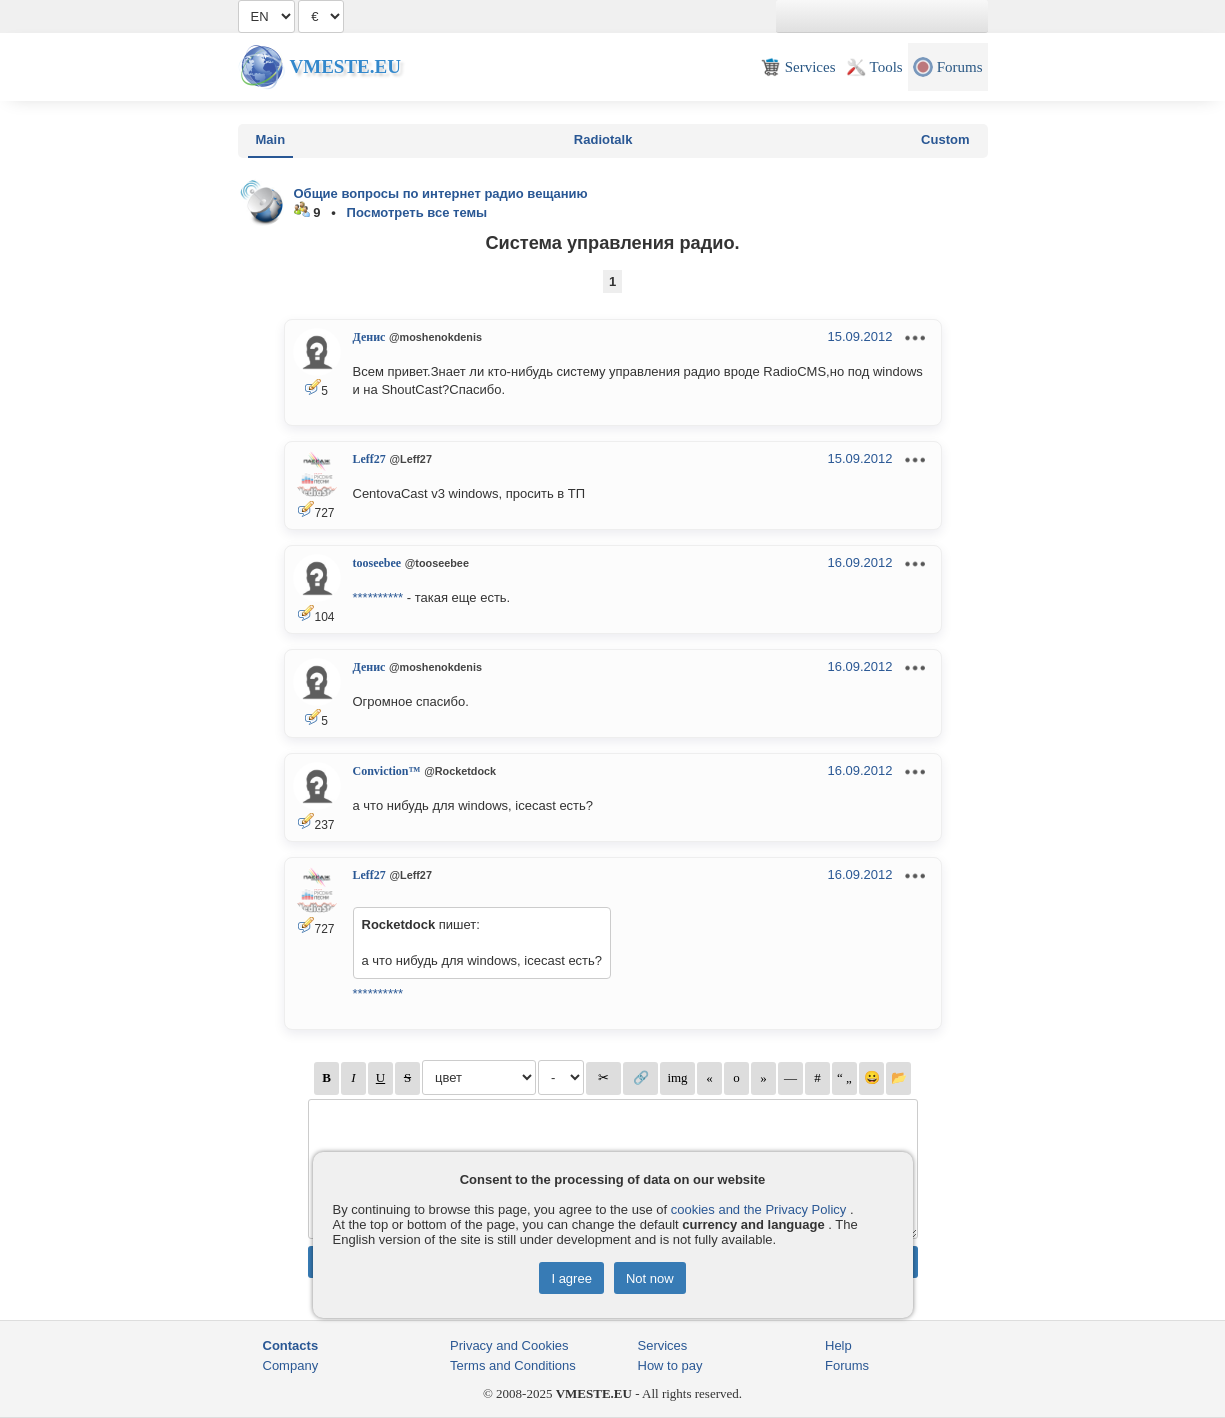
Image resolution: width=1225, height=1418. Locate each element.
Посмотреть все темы (417, 212)
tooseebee (377, 563)
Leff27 (369, 459)
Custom (945, 139)
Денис (369, 337)
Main (271, 139)
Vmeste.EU (345, 66)
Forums (847, 1365)
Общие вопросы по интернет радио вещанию (441, 193)
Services (663, 1345)
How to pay (670, 1365)
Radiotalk (603, 139)
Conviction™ (387, 771)
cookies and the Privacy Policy (759, 1209)
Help (838, 1345)
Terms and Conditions (513, 1365)
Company (291, 1365)
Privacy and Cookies (509, 1345)
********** (378, 597)
